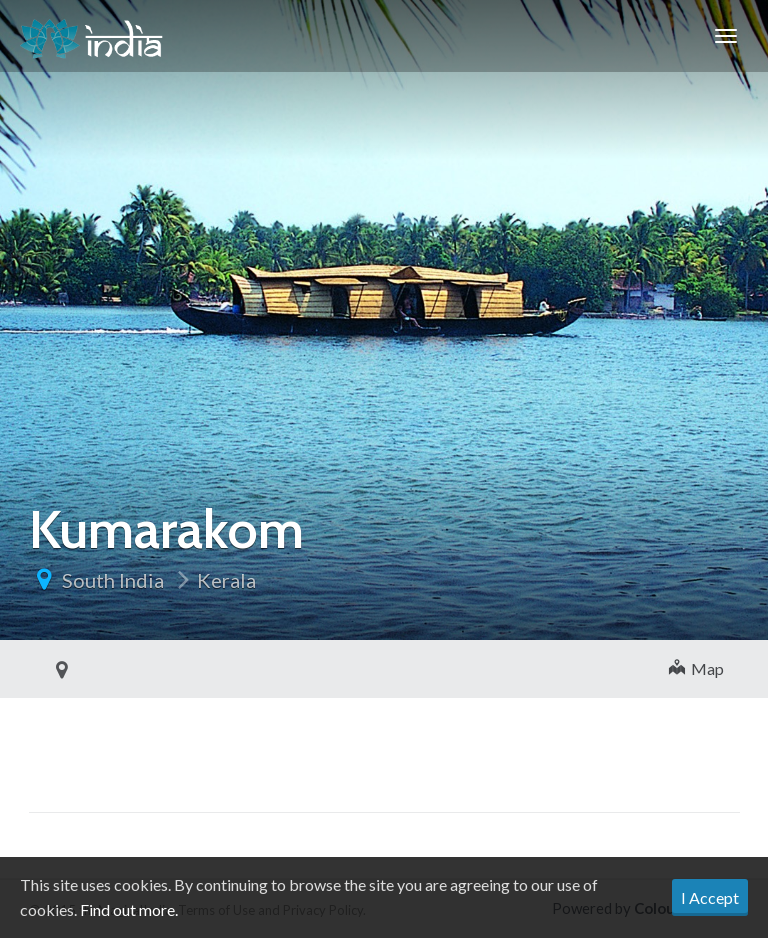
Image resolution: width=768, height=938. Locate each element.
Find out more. (129, 909)
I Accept (710, 897)
